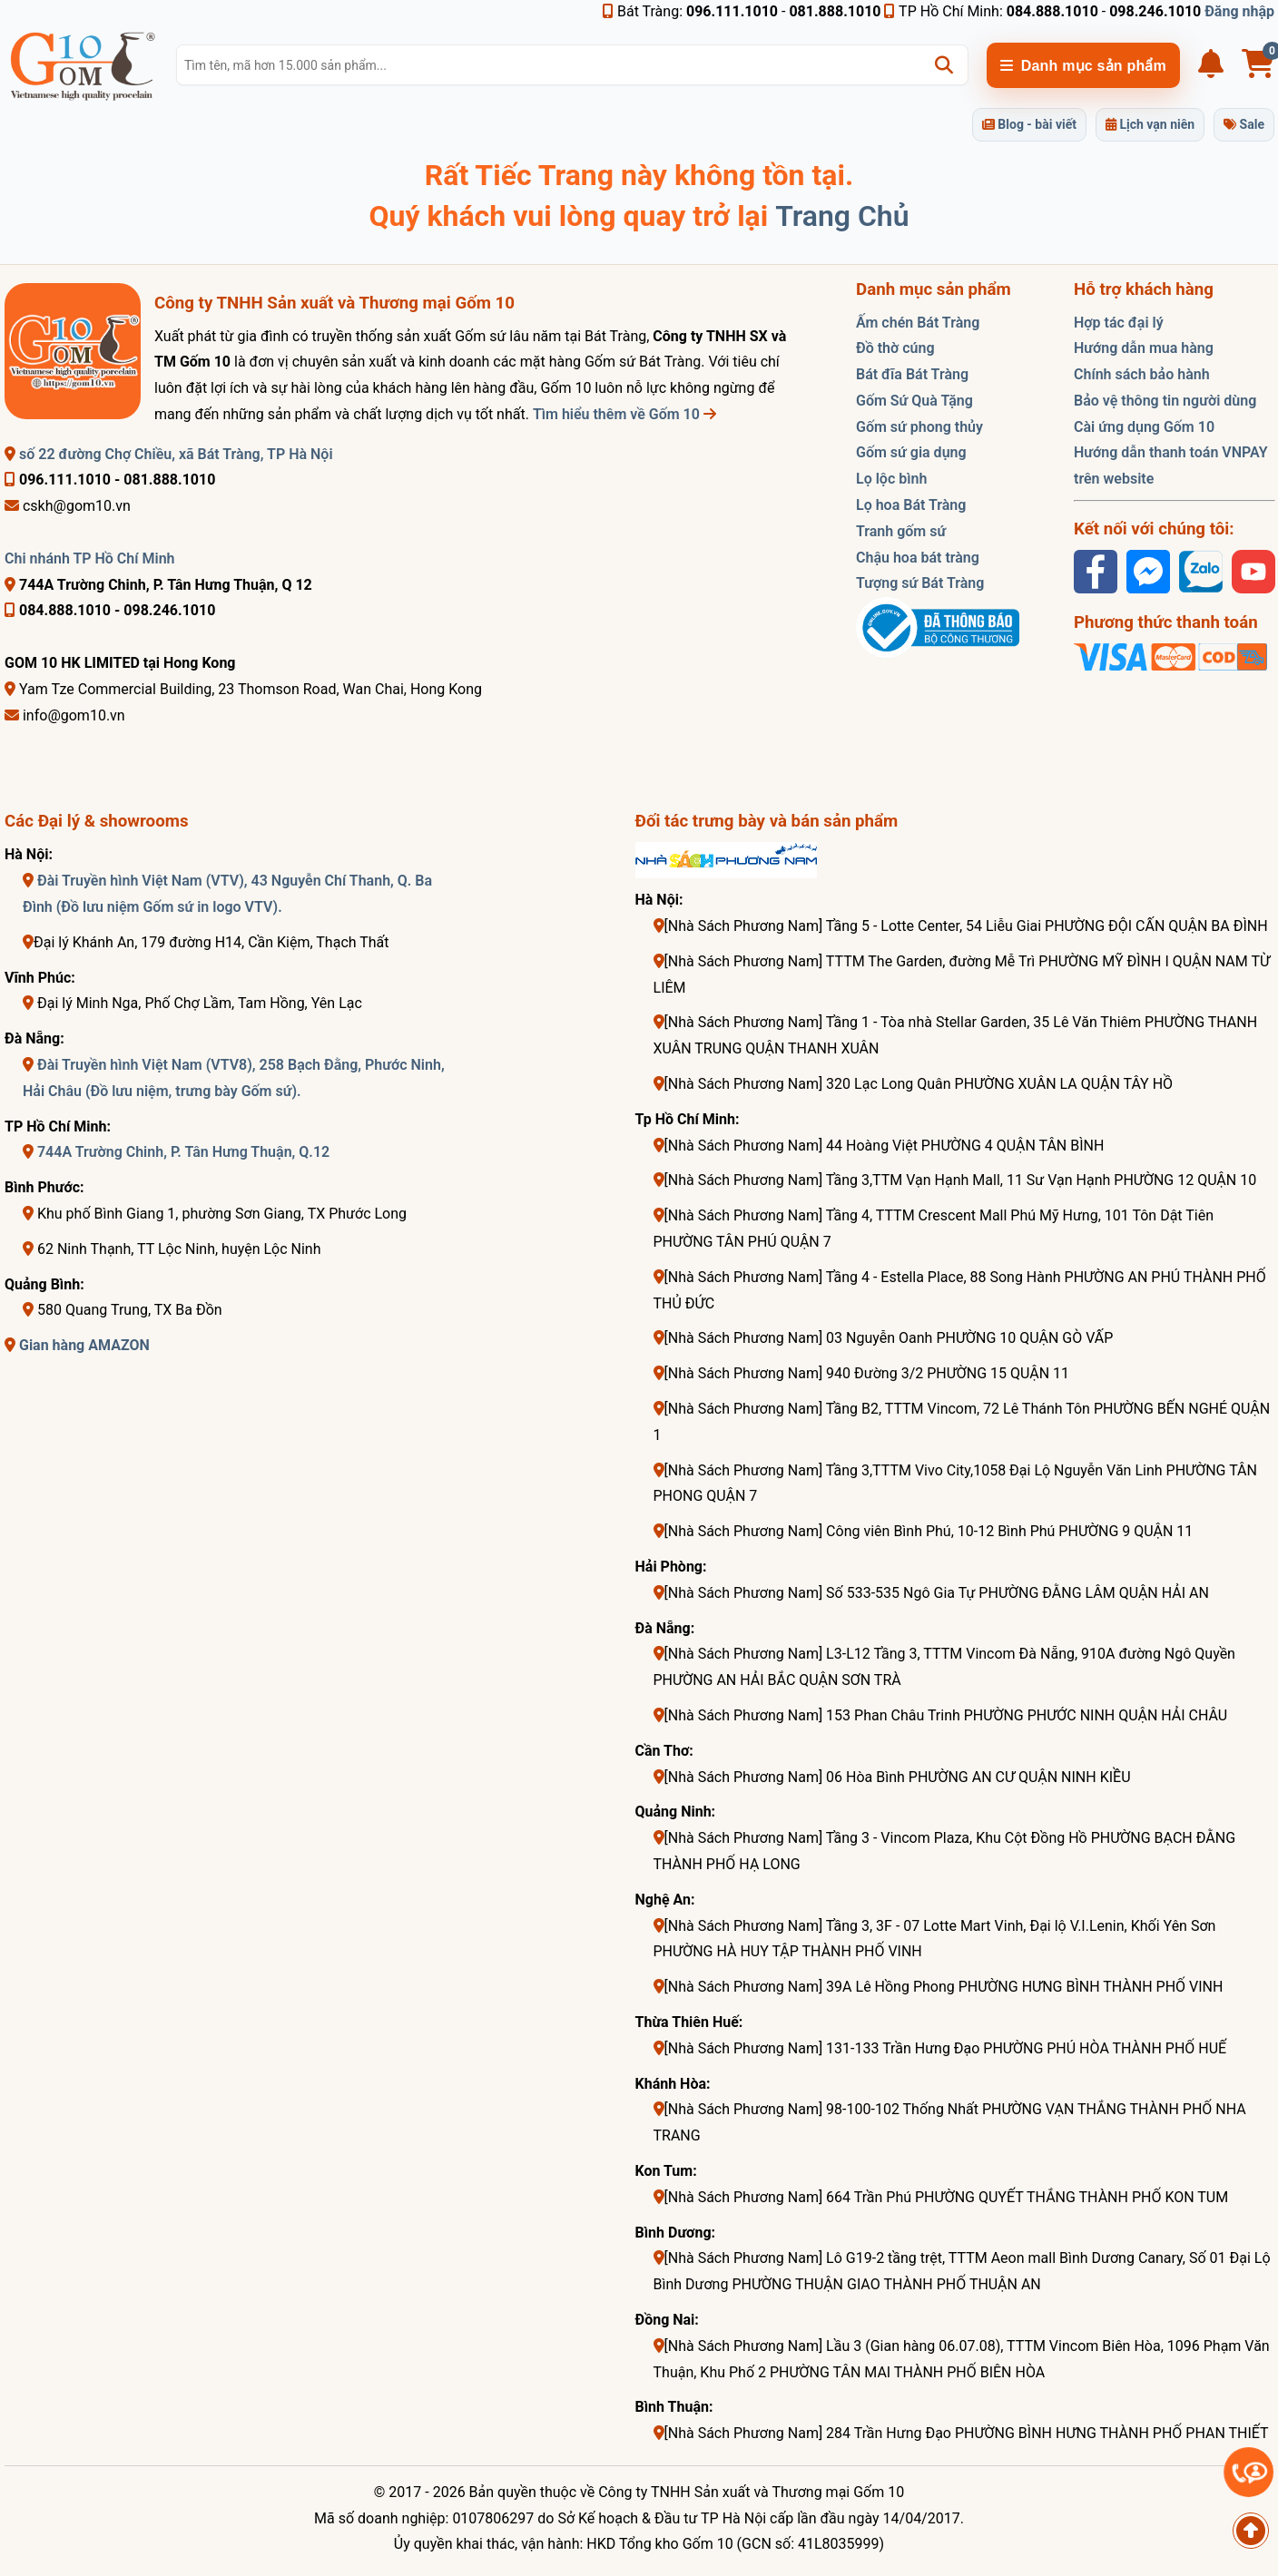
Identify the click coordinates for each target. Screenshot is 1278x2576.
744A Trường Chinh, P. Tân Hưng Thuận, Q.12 (183, 1152)
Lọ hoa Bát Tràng (911, 505)
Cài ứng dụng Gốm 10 (1144, 427)
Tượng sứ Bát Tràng (920, 583)
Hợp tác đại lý (1119, 322)
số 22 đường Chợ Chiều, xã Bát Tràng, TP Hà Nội (169, 454)
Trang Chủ (842, 216)
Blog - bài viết (1029, 124)
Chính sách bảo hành (1142, 374)
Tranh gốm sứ (901, 531)
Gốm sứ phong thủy (919, 427)
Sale (1244, 124)
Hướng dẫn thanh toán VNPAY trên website (1171, 465)
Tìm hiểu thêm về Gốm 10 (624, 414)
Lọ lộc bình (891, 478)
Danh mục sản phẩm (1083, 65)
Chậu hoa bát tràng (917, 557)
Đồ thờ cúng (895, 348)
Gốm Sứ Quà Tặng (914, 400)
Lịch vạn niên (1150, 124)
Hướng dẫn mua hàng (1144, 348)
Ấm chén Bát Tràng (917, 322)
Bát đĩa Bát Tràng (912, 374)
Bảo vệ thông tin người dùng (1165, 400)
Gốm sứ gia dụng (911, 452)
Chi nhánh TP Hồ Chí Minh (90, 558)
